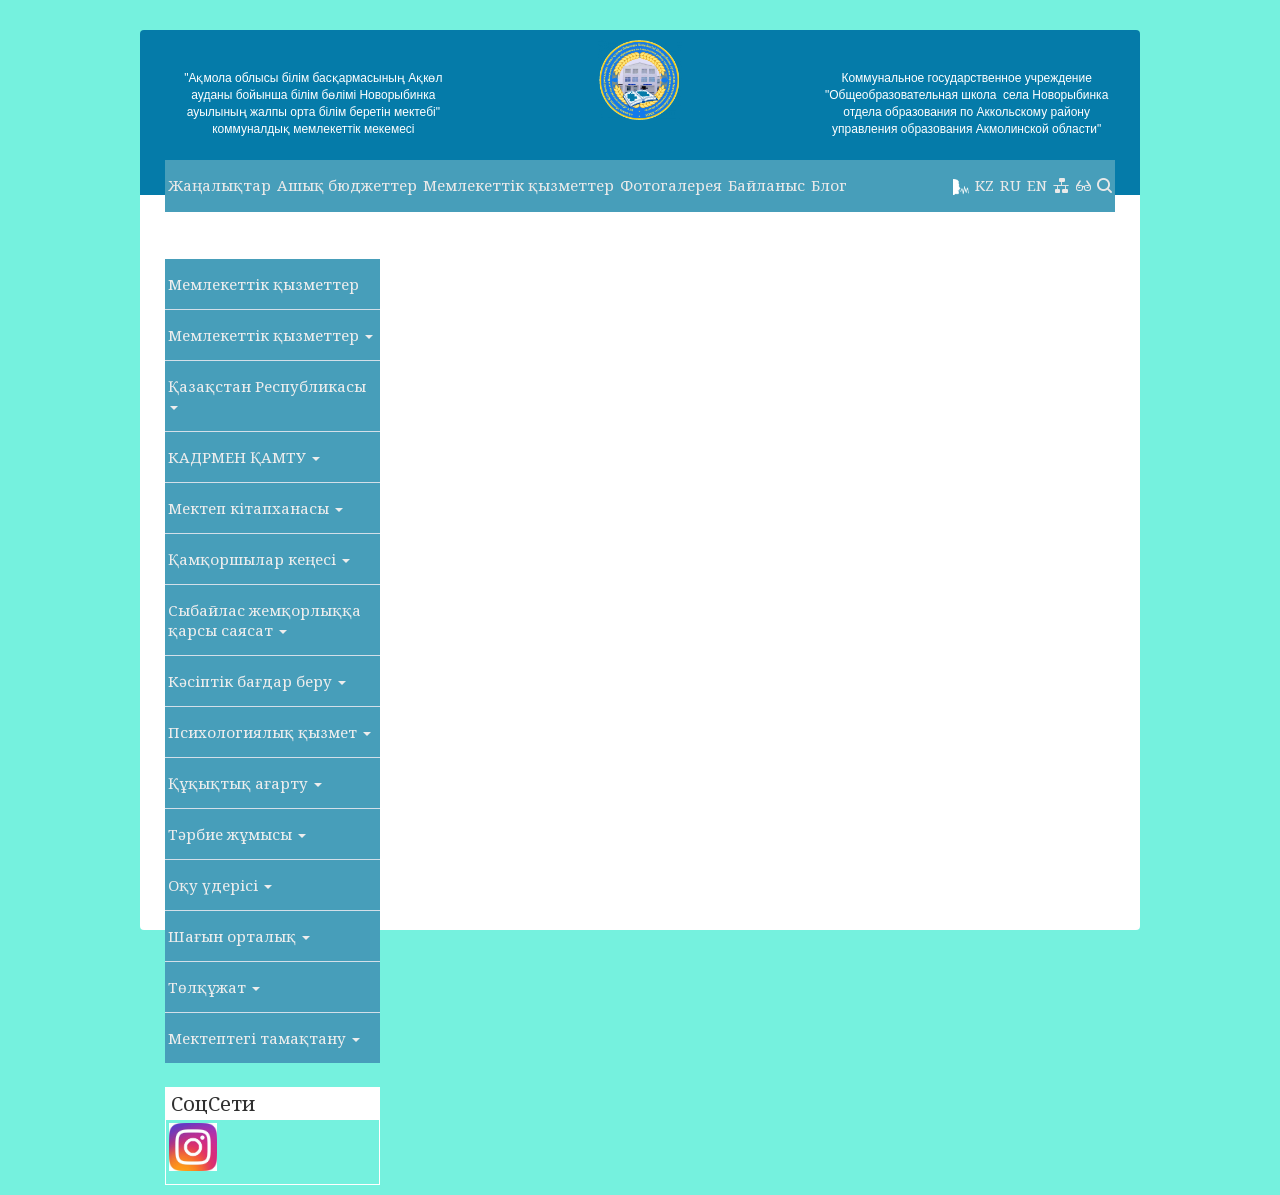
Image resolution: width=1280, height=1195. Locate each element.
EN (1037, 185)
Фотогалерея (671, 185)
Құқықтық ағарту (245, 783)
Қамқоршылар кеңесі (259, 559)
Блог (829, 185)
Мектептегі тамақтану (264, 1038)
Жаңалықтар (219, 185)
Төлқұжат (214, 987)
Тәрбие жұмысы (237, 834)
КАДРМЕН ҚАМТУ (244, 457)
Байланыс (766, 185)
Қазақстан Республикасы (267, 393)
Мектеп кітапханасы (255, 508)
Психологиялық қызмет (269, 732)
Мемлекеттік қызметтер (518, 185)
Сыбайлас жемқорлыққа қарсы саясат (264, 620)
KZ (984, 185)
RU (1010, 185)
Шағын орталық (239, 936)
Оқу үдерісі (220, 885)
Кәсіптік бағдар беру (257, 681)
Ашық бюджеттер (347, 185)
